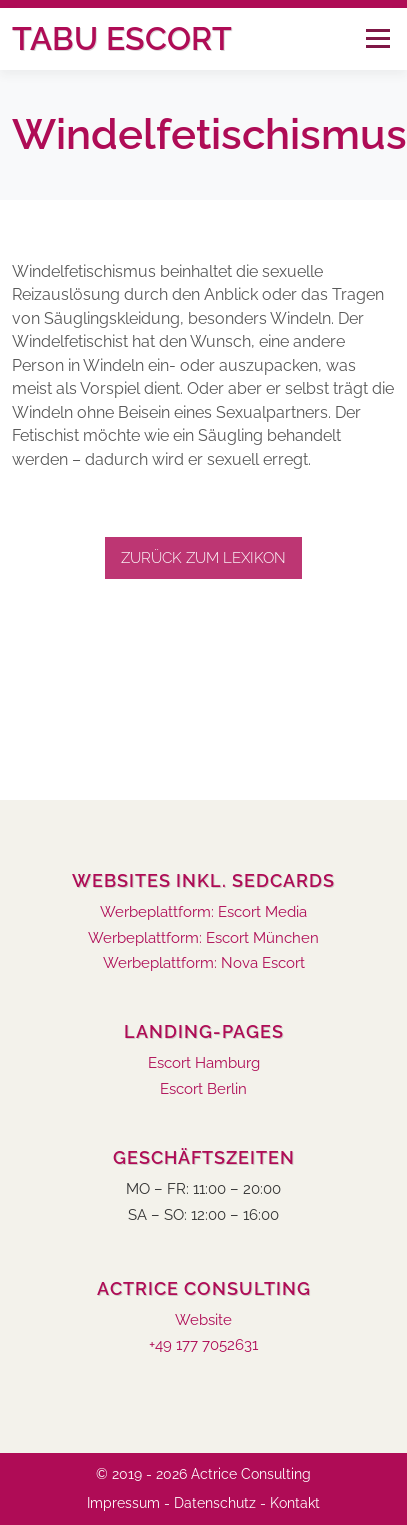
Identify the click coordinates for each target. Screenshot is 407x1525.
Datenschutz (215, 1503)
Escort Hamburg (204, 1063)
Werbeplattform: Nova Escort (204, 963)
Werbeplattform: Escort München (203, 938)
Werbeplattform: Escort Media (203, 912)
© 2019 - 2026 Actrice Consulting (203, 1474)
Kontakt (295, 1503)
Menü (377, 38)
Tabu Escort (122, 38)
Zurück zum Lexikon (203, 558)
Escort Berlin (203, 1089)
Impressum (123, 1503)
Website (203, 1320)
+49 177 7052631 (203, 1345)
